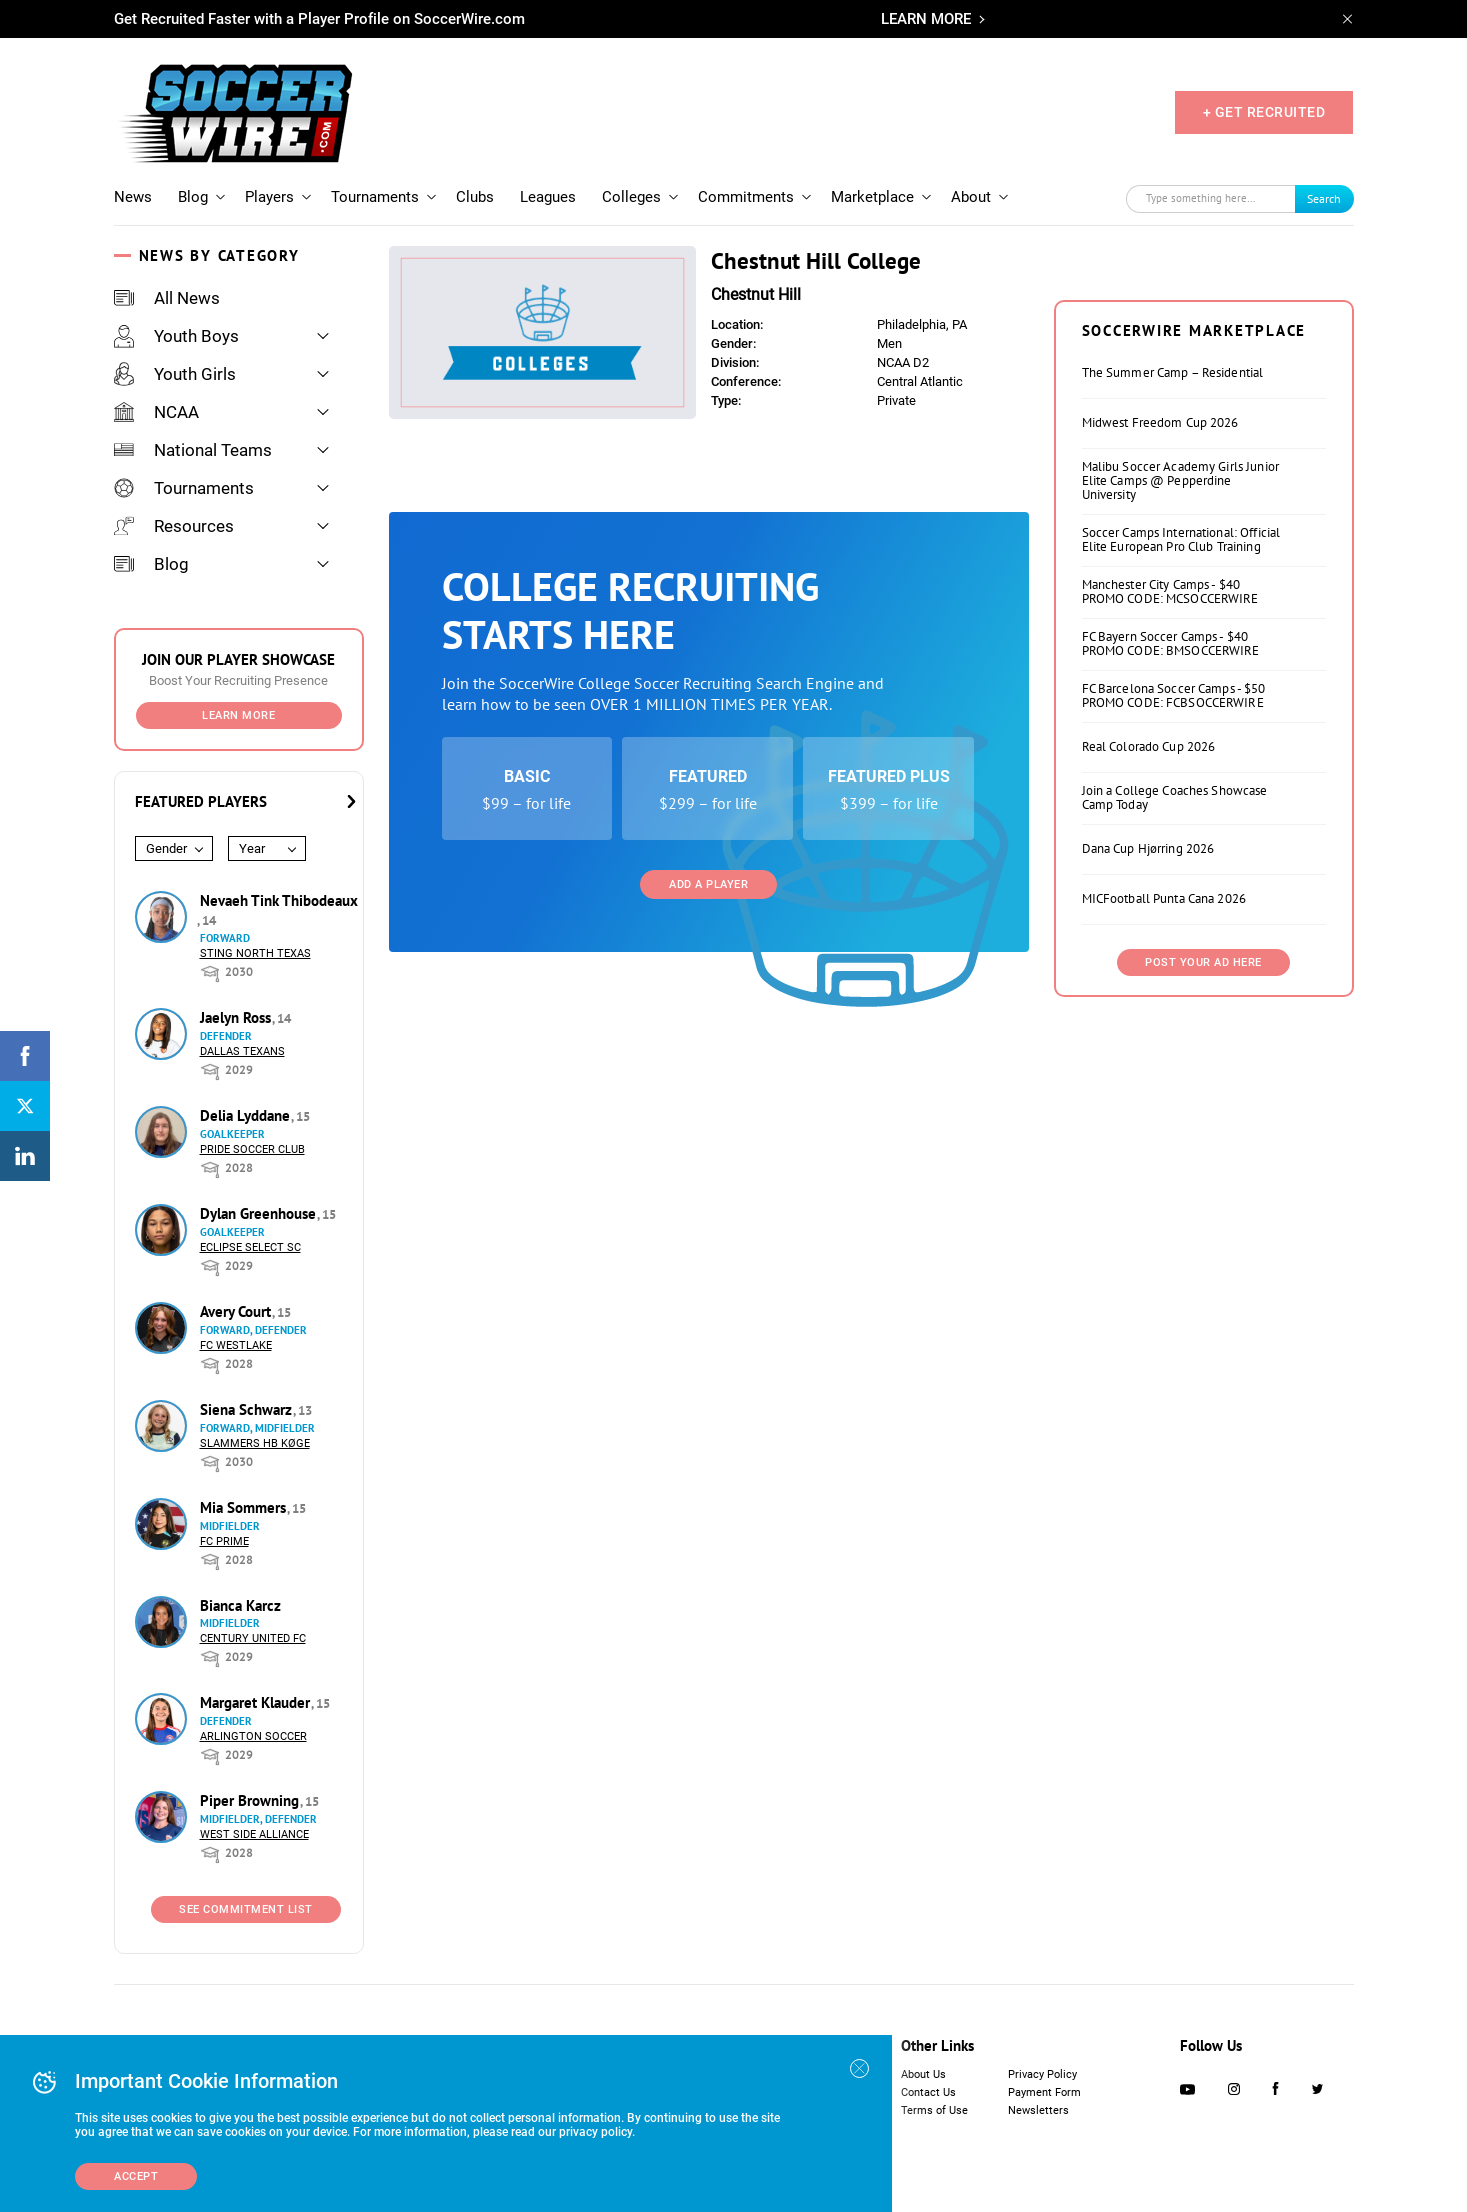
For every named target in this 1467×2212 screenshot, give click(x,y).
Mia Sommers (245, 1507)
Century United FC (253, 1638)
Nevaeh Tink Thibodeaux (279, 900)
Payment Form (1044, 2092)
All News (167, 298)
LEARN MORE (926, 19)
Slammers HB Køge (255, 1443)
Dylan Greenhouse (260, 1213)
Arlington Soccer (253, 1736)
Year (252, 848)
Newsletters (1038, 2110)
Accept (136, 2176)
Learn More (238, 715)
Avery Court (237, 1311)
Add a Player (708, 884)
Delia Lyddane (247, 1115)
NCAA (156, 412)
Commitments (746, 197)
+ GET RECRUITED (1264, 112)
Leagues (548, 197)
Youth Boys (176, 336)
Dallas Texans (242, 1051)
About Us (923, 2074)
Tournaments (375, 197)
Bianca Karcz (240, 1605)
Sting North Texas (255, 953)
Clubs (475, 197)
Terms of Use (934, 2110)
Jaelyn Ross (237, 1017)
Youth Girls (175, 374)
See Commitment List (246, 1909)
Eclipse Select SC (250, 1247)
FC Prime (224, 1541)
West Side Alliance (254, 1834)
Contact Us (928, 2092)
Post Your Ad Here (1203, 962)
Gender (166, 848)
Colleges (631, 197)
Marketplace (872, 197)
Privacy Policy (1042, 2074)
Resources (174, 526)
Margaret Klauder (257, 1702)
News (133, 197)
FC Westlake (236, 1345)
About (971, 197)
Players (269, 197)
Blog (193, 197)
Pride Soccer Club (252, 1149)
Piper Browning (251, 1800)
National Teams (193, 450)
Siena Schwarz (248, 1409)
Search (1324, 198)
